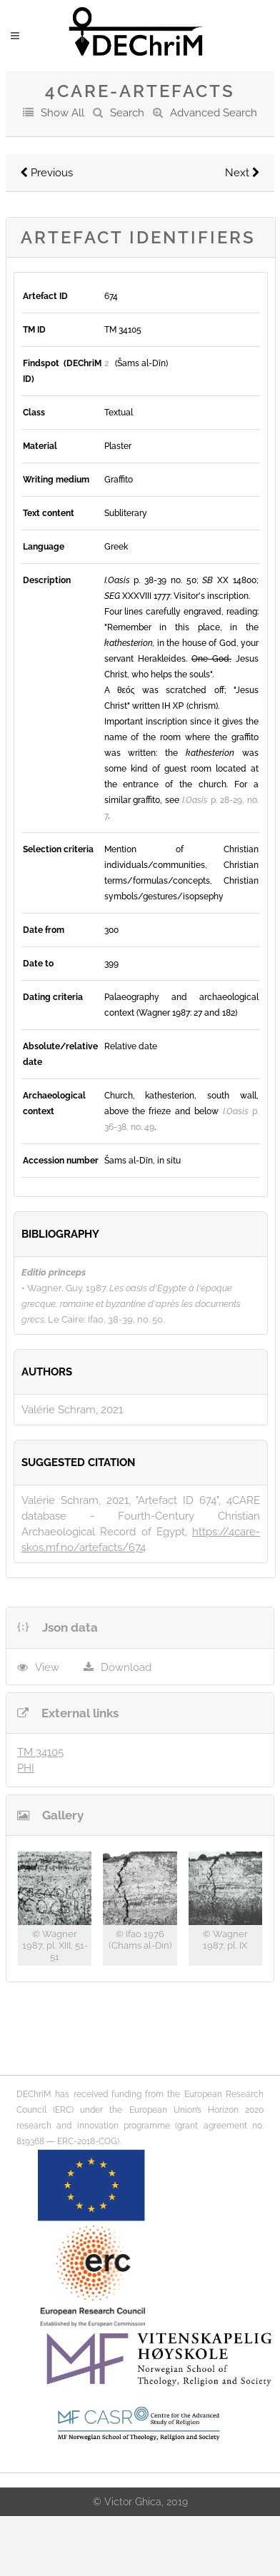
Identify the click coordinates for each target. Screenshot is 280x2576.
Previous (46, 172)
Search (127, 112)
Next (242, 172)
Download (126, 1667)
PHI (25, 1768)
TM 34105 (40, 1752)
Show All (62, 112)
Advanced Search (213, 112)
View (47, 1667)
